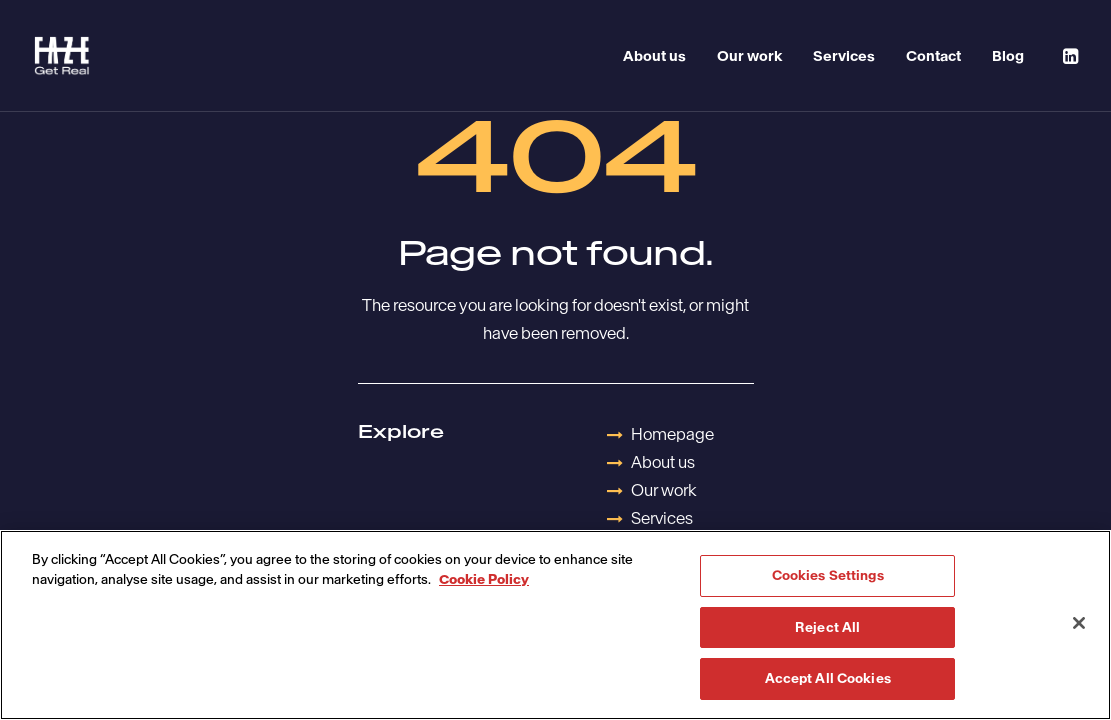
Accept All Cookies (828, 678)
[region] (555, 625)
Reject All (827, 627)
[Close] (1079, 623)
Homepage (672, 434)
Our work (749, 56)
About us (654, 56)
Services (844, 56)
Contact (933, 56)
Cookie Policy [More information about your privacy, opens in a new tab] (484, 579)
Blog (1008, 56)
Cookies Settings (828, 575)
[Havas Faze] (62, 56)
